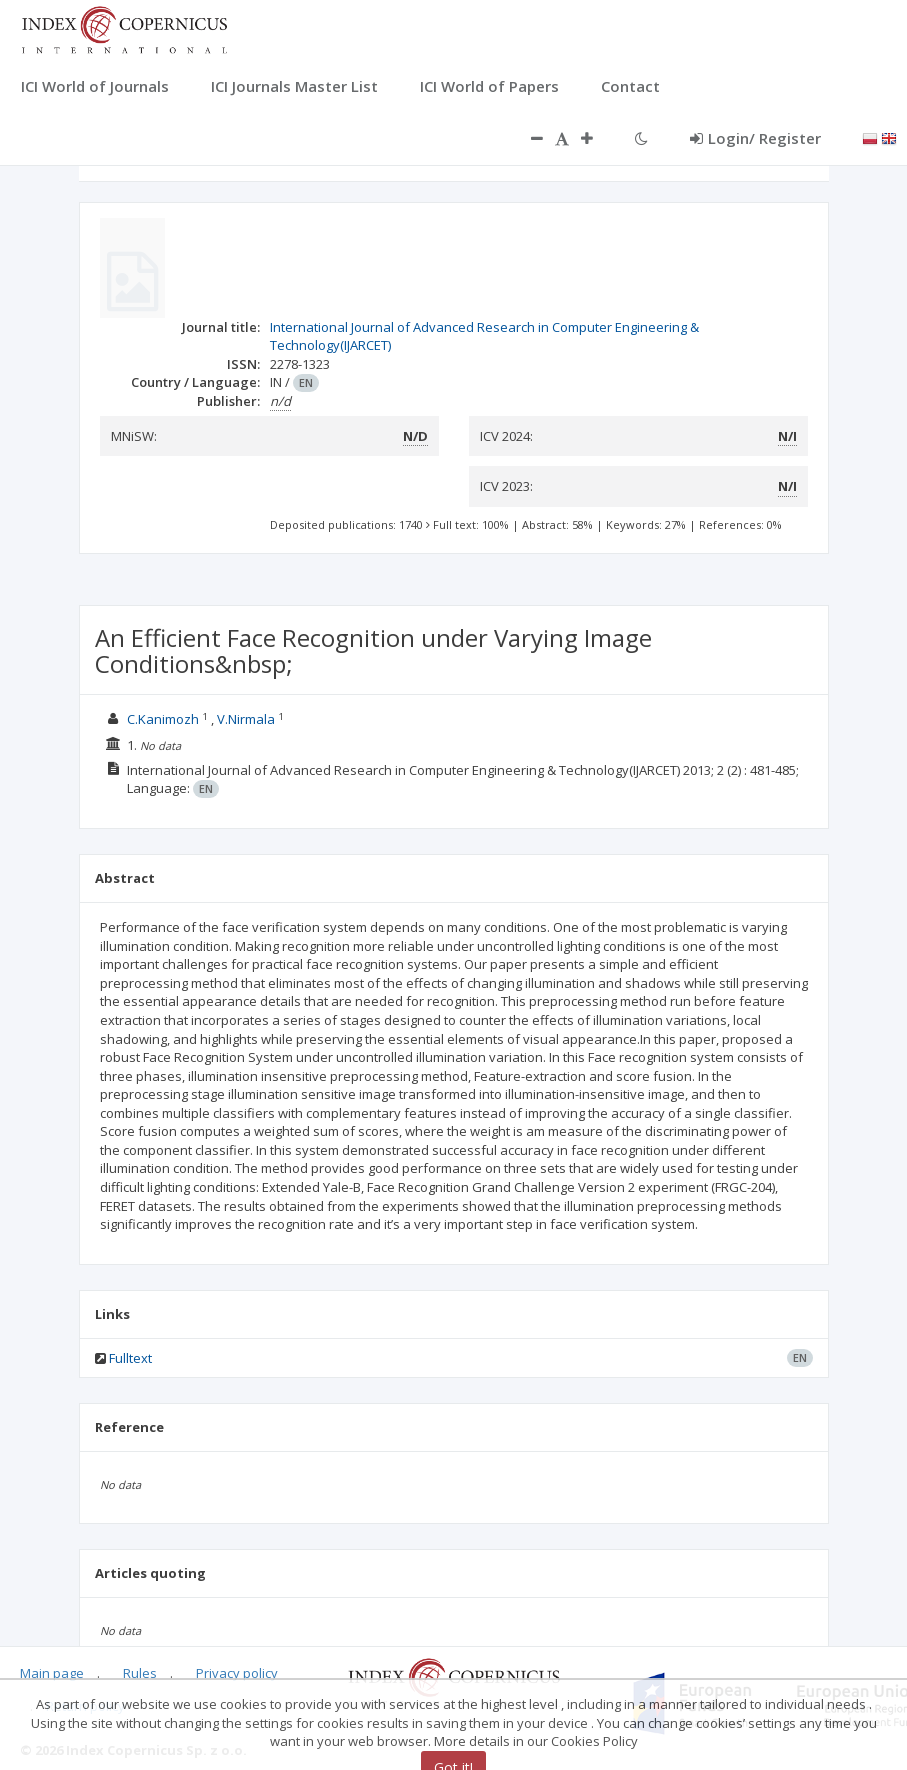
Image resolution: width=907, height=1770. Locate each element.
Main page (52, 1673)
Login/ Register (755, 138)
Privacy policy (237, 1673)
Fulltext (130, 1358)
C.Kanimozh (164, 719)
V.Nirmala (247, 719)
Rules (140, 1673)
